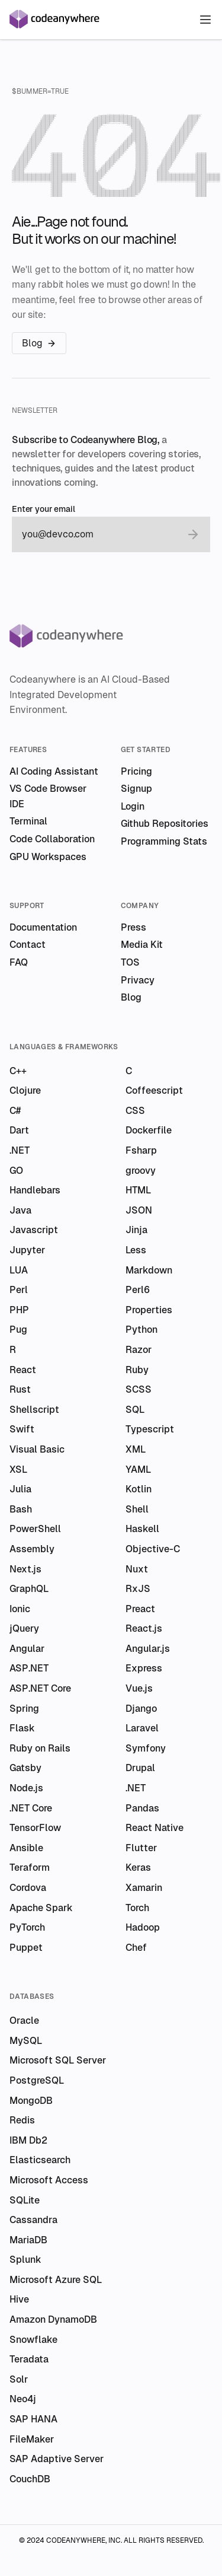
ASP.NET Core (40, 1688)
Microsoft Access (48, 2180)
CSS (135, 1110)
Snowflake (33, 2339)
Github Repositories (164, 823)
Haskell (142, 1529)
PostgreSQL (36, 2080)
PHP (19, 1310)
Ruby (137, 1370)
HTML (138, 1190)
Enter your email (43, 509)
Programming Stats (164, 841)
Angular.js (148, 1648)
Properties (149, 1310)
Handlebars (34, 1190)
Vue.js (139, 1688)
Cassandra (33, 2220)
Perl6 (138, 1290)
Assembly (31, 1549)
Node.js (26, 1788)
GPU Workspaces (47, 857)
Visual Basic (37, 1449)
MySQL (25, 2040)
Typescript (150, 1429)
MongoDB (31, 2100)
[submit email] (193, 534)
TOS (130, 962)
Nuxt (137, 1569)
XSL (18, 1469)
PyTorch (27, 1927)
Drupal (140, 1768)
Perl (18, 1290)
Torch (137, 1908)
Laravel (142, 1728)
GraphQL (29, 1588)
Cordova (27, 1887)
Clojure (25, 1090)
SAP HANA (33, 2419)
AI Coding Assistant (53, 771)
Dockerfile (149, 1130)
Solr (18, 2379)
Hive (19, 2299)
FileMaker (31, 2439)
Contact (27, 944)
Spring (24, 1708)
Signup (136, 788)
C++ (18, 1071)
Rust (20, 1389)
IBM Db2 (28, 2140)
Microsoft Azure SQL (55, 2279)
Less (136, 1250)
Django (141, 1708)
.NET (19, 1150)
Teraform (29, 1867)
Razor (139, 1349)
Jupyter (27, 1250)
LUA (18, 1270)
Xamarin (144, 1887)
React (22, 1370)
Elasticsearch (39, 2160)
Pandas (142, 1808)
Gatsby (25, 1768)
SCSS (139, 1389)
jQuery (24, 1628)
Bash (20, 1509)
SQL (135, 1409)
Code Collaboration (52, 839)
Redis (22, 2120)
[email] (99, 534)
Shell (137, 1509)
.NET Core (30, 1808)
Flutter (141, 1848)
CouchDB (29, 2479)
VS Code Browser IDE (47, 796)
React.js (144, 1628)
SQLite (24, 2200)
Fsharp (141, 1150)
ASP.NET (29, 1668)
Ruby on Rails (39, 1748)
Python (141, 1329)
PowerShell (35, 1529)
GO (16, 1170)
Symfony (146, 1748)
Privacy (138, 980)
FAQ (18, 962)
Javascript (33, 1230)
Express (144, 1668)
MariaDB (28, 2240)
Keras (138, 1867)
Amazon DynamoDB (53, 2319)
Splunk (25, 2259)
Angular (26, 1648)
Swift (21, 1429)
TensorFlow (35, 1828)
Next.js (25, 1569)
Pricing (136, 771)
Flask (22, 1728)
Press (133, 927)
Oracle (24, 2020)
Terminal (28, 821)
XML (136, 1449)
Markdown (149, 1270)
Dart (19, 1130)
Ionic (19, 1609)
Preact (140, 1609)
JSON (139, 1210)
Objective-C (153, 1549)
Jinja (136, 1230)
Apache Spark (41, 1908)
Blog (39, 343)
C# (15, 1110)
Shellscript (34, 1409)
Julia (20, 1489)
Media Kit (142, 944)
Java (20, 1210)
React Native (155, 1828)
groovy (141, 1170)
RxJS (138, 1588)
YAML (138, 1469)
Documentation (43, 927)
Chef (136, 1947)
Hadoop (143, 1927)
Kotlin (139, 1489)
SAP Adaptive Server (56, 2459)
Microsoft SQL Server (57, 2060)
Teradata (29, 2359)
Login (132, 806)
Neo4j (22, 2399)
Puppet (26, 1947)
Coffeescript (154, 1090)
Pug (18, 1329)
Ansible (26, 1848)
